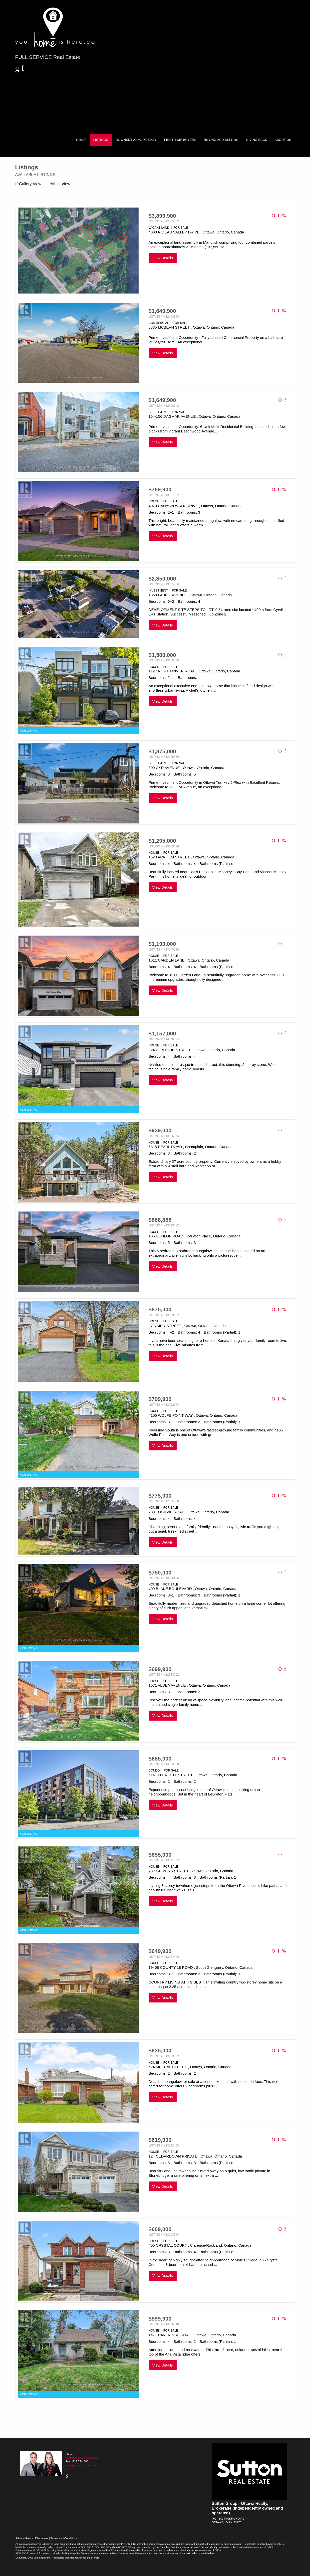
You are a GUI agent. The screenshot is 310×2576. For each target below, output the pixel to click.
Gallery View (28, 184)
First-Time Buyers (180, 140)
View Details (162, 258)
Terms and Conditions (63, 2538)
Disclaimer (41, 2538)
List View (60, 184)
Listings (100, 140)
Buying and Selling (221, 140)
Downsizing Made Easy (136, 140)
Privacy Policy (24, 2538)
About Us (283, 140)
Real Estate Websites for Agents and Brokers (75, 2557)
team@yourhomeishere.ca (81, 2457)
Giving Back (256, 140)
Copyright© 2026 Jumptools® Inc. (33, 2557)
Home (81, 140)
